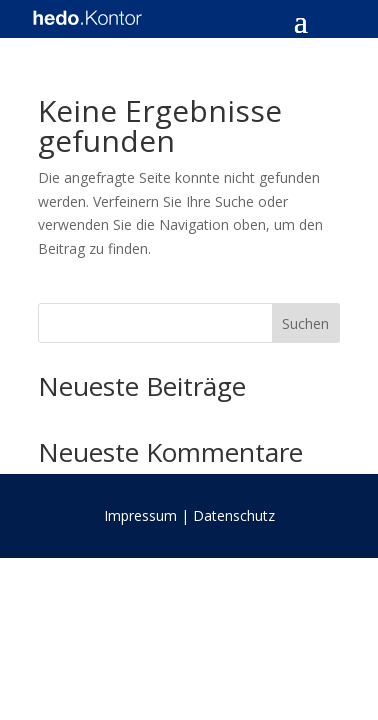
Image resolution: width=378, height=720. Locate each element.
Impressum (140, 515)
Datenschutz (234, 515)
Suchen (305, 323)
